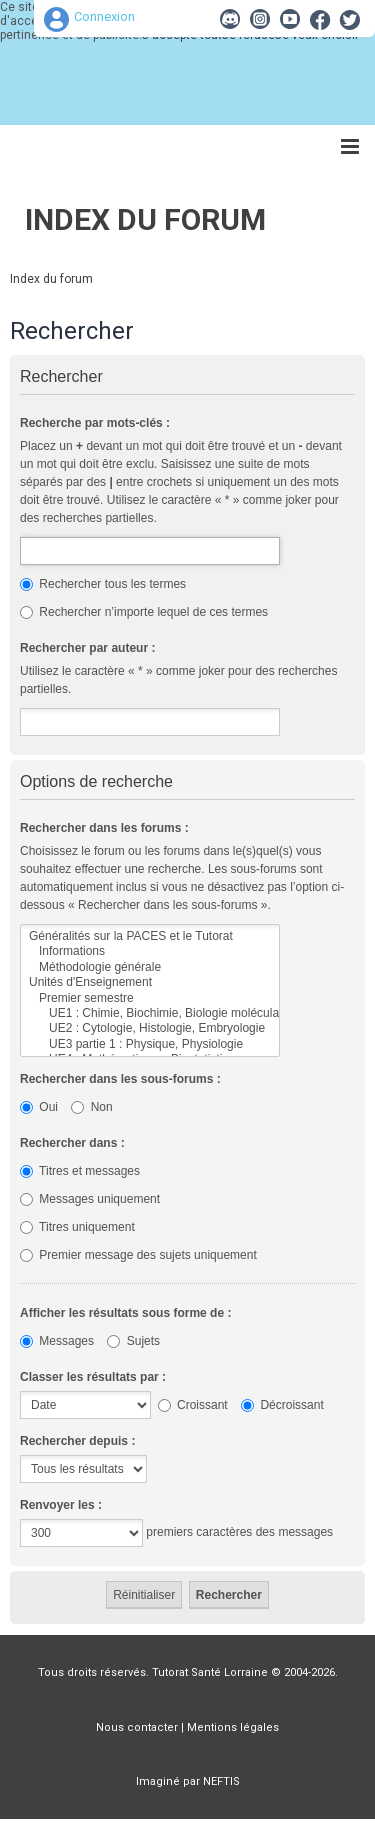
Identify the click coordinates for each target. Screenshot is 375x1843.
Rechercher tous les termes (103, 584)
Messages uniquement (90, 1199)
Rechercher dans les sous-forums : (120, 1079)
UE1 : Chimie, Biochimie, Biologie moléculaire (150, 1013)
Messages (57, 1341)
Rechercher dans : (72, 1143)
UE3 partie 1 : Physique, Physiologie (150, 1044)
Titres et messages (80, 1171)
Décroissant (282, 1405)
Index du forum (145, 219)
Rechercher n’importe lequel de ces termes (144, 612)
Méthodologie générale (150, 967)
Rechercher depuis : (77, 1441)
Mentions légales (233, 1727)
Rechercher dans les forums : (104, 828)
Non (91, 1107)
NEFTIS (221, 1781)
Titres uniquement (77, 1227)
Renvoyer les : (61, 1505)
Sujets (133, 1341)
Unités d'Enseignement (150, 982)
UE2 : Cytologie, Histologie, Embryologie (150, 1028)
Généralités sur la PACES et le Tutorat (150, 936)
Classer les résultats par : (93, 1377)
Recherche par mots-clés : (95, 423)
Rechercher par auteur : (87, 648)
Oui (39, 1107)
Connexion (104, 16)
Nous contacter (137, 1727)
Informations (150, 951)
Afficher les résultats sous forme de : (125, 1313)
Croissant (193, 1405)
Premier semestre (150, 998)
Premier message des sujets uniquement (138, 1255)
